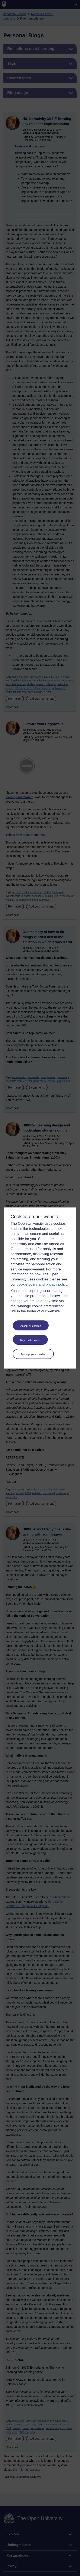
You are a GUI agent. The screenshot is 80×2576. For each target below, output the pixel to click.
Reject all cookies (30, 1340)
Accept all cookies (30, 1325)
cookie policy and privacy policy (42, 1284)
